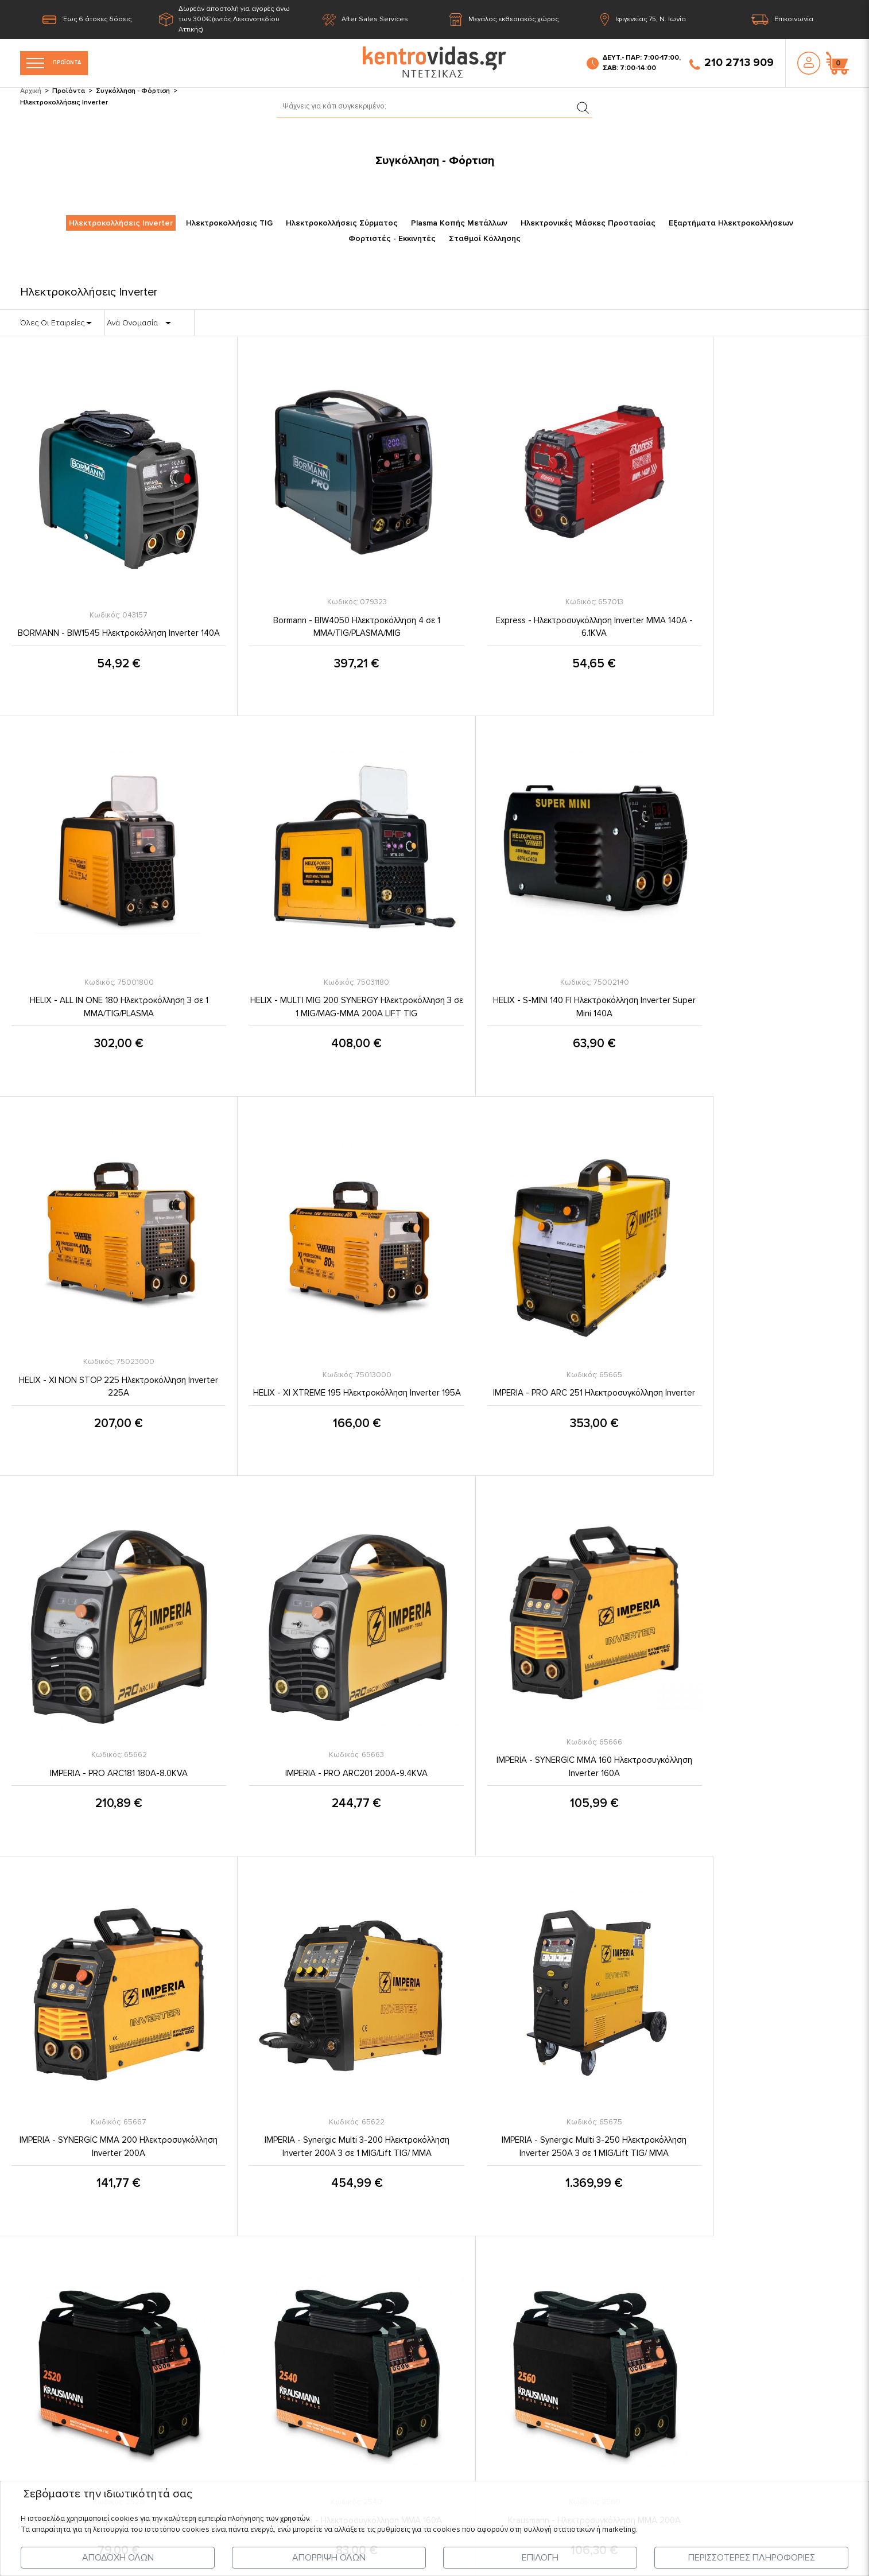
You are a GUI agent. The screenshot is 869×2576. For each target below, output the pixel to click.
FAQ (359, 2409)
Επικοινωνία (782, 19)
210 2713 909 (731, 63)
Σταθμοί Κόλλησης (485, 239)
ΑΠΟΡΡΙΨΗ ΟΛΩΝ (329, 2557)
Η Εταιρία (161, 2232)
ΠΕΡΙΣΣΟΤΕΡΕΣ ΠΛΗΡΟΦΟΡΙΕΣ (751, 2557)
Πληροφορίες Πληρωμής (398, 2320)
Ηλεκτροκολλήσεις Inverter (121, 223)
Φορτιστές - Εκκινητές (392, 239)
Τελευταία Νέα (171, 2276)
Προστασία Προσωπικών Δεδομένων (423, 2254)
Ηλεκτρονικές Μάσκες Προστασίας (588, 223)
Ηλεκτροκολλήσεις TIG (229, 223)
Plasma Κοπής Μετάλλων (459, 223)
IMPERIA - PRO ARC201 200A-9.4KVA (543, 1344)
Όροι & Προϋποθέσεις (393, 2232)
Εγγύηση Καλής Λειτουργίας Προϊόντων (427, 2365)
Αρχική (30, 91)
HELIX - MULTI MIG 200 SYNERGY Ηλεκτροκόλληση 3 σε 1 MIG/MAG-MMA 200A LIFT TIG (108, 972)
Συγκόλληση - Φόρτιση (133, 91)
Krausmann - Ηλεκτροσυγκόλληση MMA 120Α (760, 1704)
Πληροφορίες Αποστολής (400, 2298)
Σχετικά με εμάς (381, 2276)
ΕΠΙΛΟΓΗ (540, 2557)
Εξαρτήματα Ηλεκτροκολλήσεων (731, 223)
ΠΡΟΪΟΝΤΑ (63, 63)
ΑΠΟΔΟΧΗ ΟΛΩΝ (118, 2557)
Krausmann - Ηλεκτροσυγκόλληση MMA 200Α (325, 2050)
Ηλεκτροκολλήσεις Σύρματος (342, 223)
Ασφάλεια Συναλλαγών (395, 2342)
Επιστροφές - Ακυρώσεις (399, 2386)
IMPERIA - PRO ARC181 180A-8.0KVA (325, 1344)
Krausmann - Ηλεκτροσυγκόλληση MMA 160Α (108, 2050)
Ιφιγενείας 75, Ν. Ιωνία (643, 19)
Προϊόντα (68, 91)
